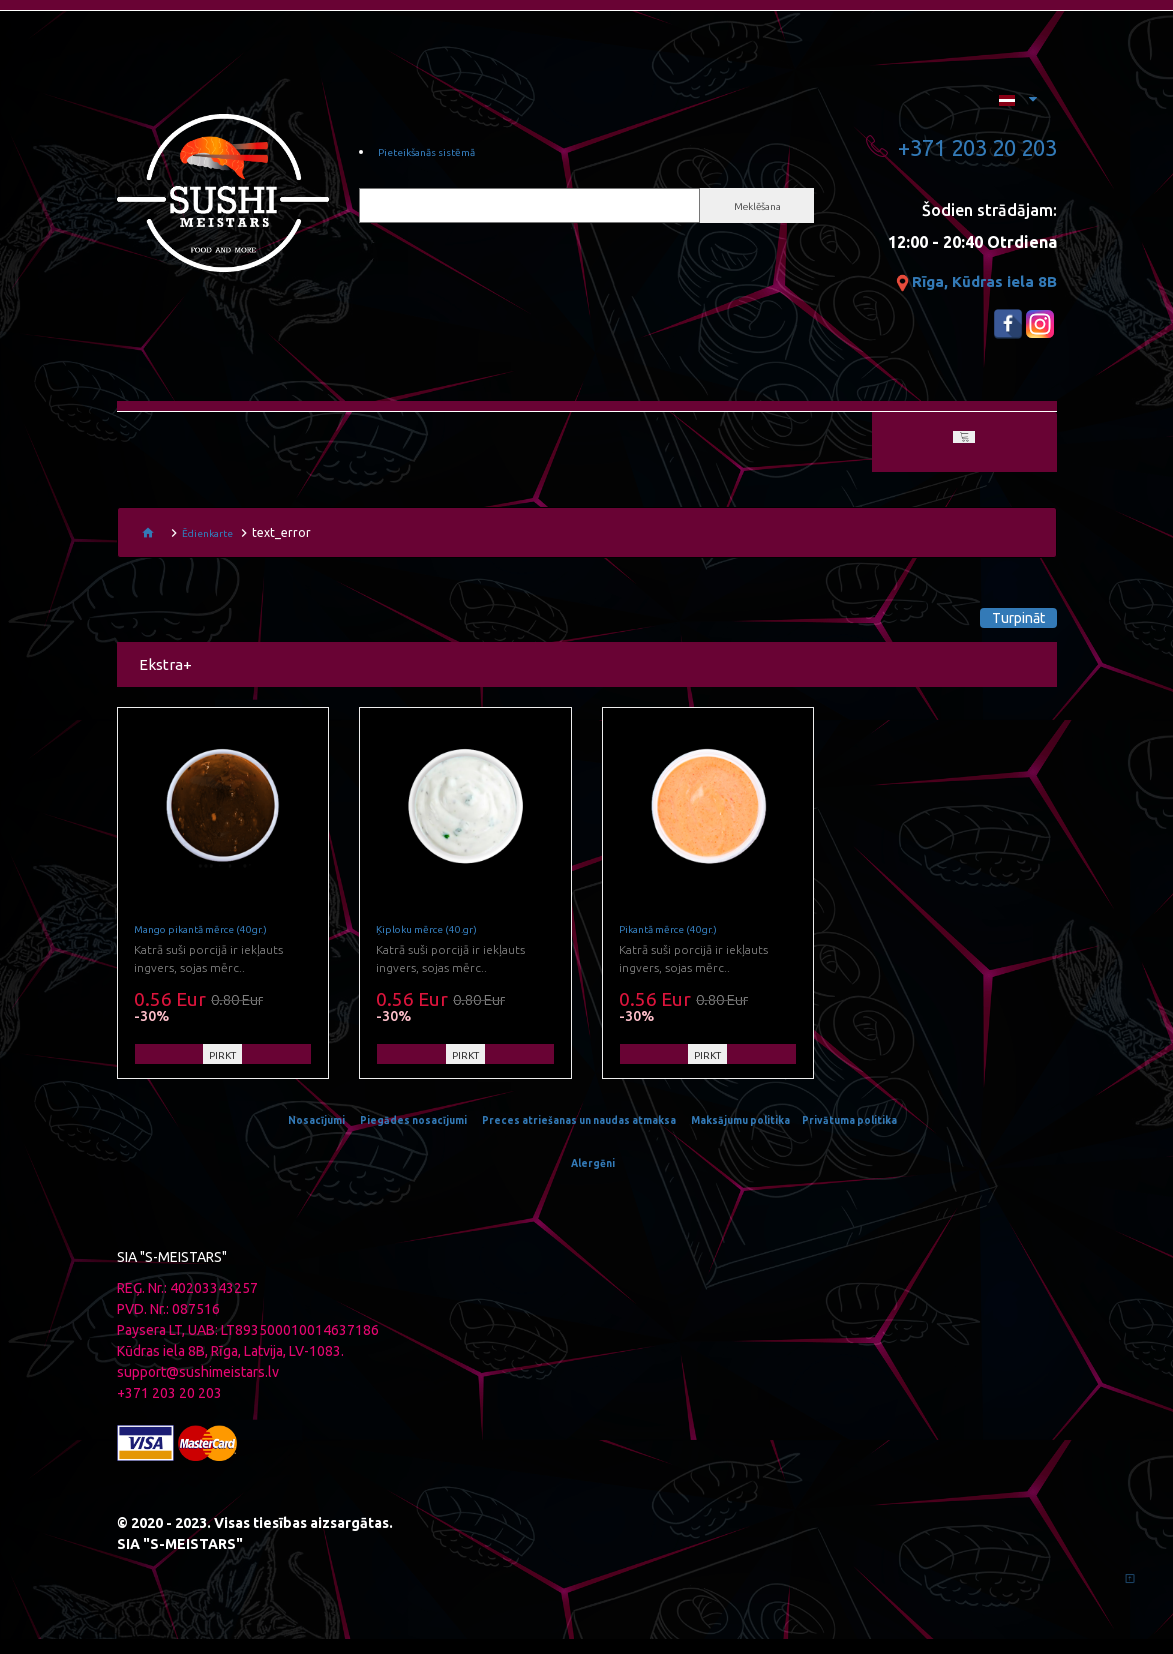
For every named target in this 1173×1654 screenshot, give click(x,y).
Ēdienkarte (212, 537)
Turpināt (986, 623)
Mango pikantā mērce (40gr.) (217, 945)
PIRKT (223, 1071)
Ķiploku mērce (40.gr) (438, 945)
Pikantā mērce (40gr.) (680, 945)
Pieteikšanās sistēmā (442, 155)
